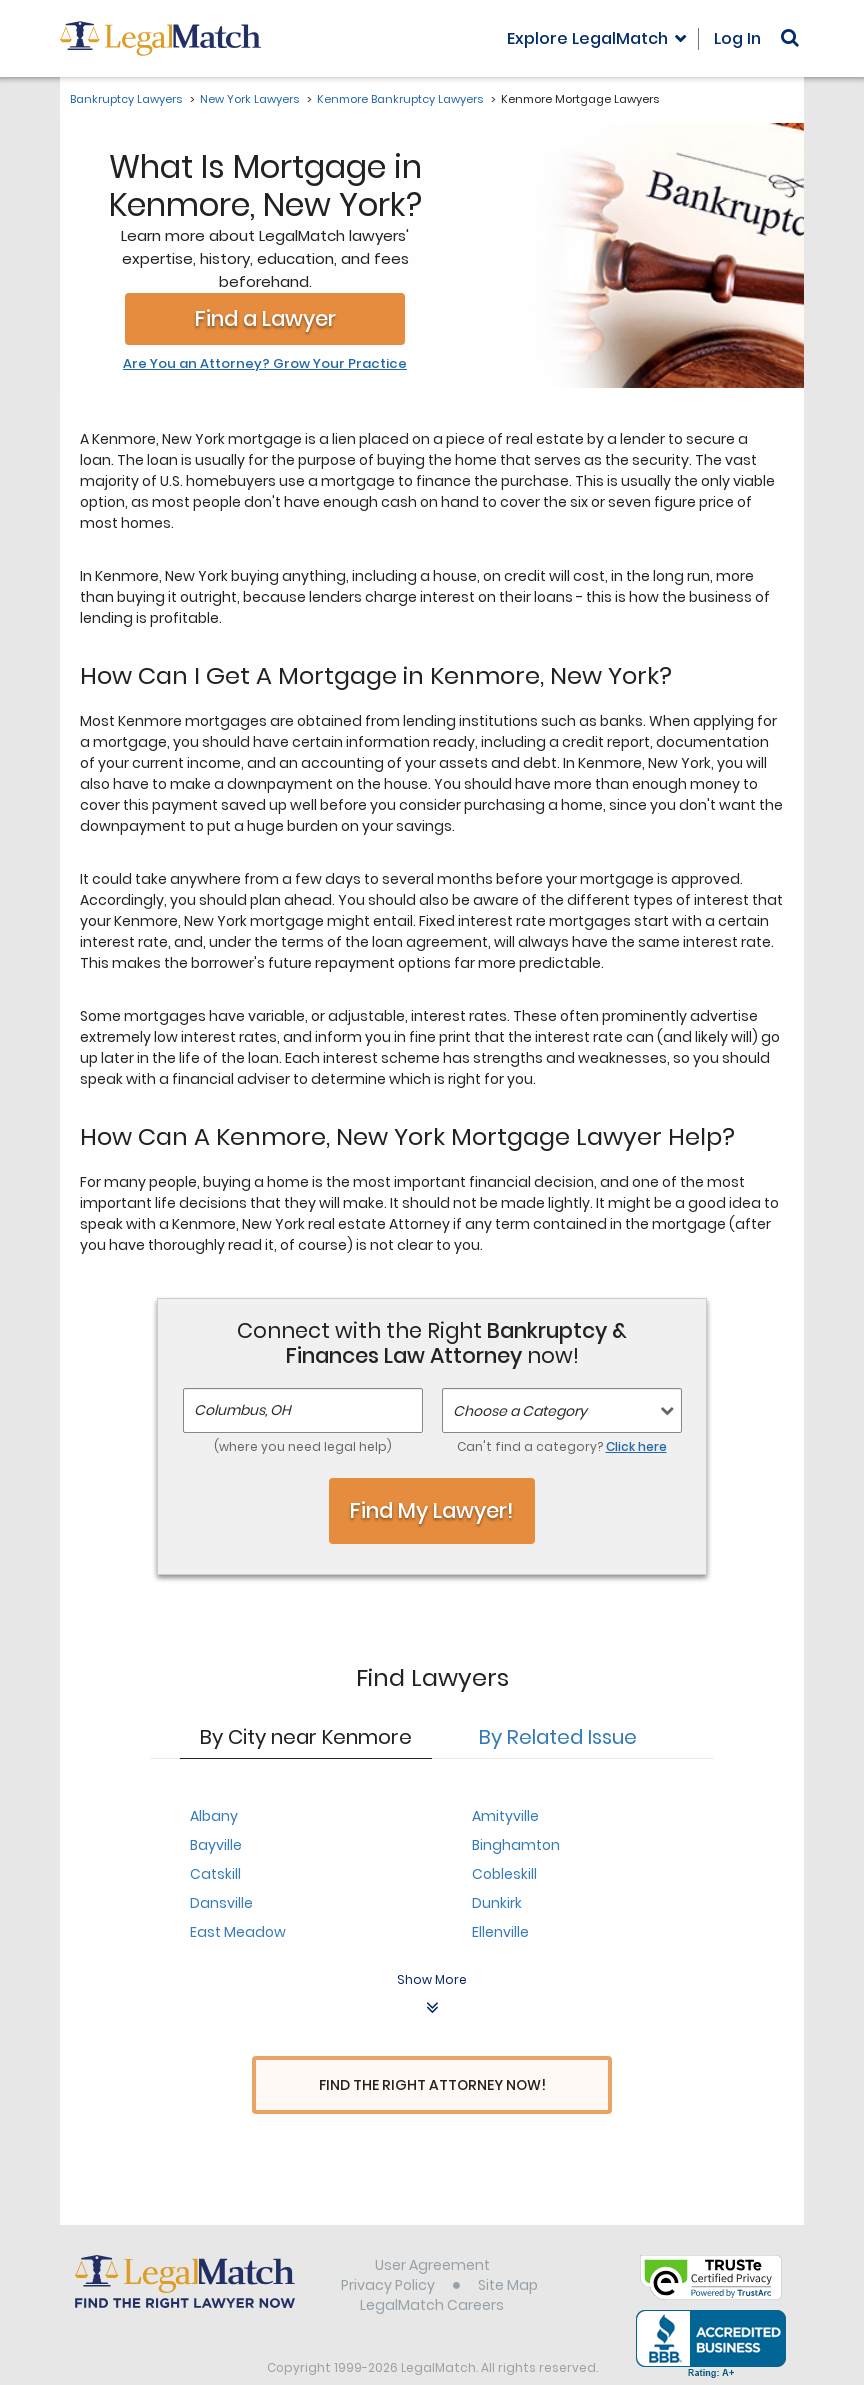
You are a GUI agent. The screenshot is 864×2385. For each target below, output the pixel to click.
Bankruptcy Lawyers (126, 99)
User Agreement (432, 2228)
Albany (214, 1816)
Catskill (215, 1874)
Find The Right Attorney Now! (432, 2085)
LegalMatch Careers (432, 2268)
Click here (636, 1446)
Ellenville (500, 1932)
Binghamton (516, 1845)
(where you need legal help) (303, 1446)
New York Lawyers (249, 99)
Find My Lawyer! (432, 1510)
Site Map (508, 2248)
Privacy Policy (388, 2248)
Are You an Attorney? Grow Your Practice (265, 364)
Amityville (505, 1816)
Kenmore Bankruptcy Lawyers (400, 99)
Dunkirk (497, 1903)
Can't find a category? (562, 1446)
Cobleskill (504, 1874)
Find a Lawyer (265, 318)
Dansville (221, 1903)
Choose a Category (520, 1411)
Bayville (216, 1845)
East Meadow (238, 1932)
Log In (737, 38)
